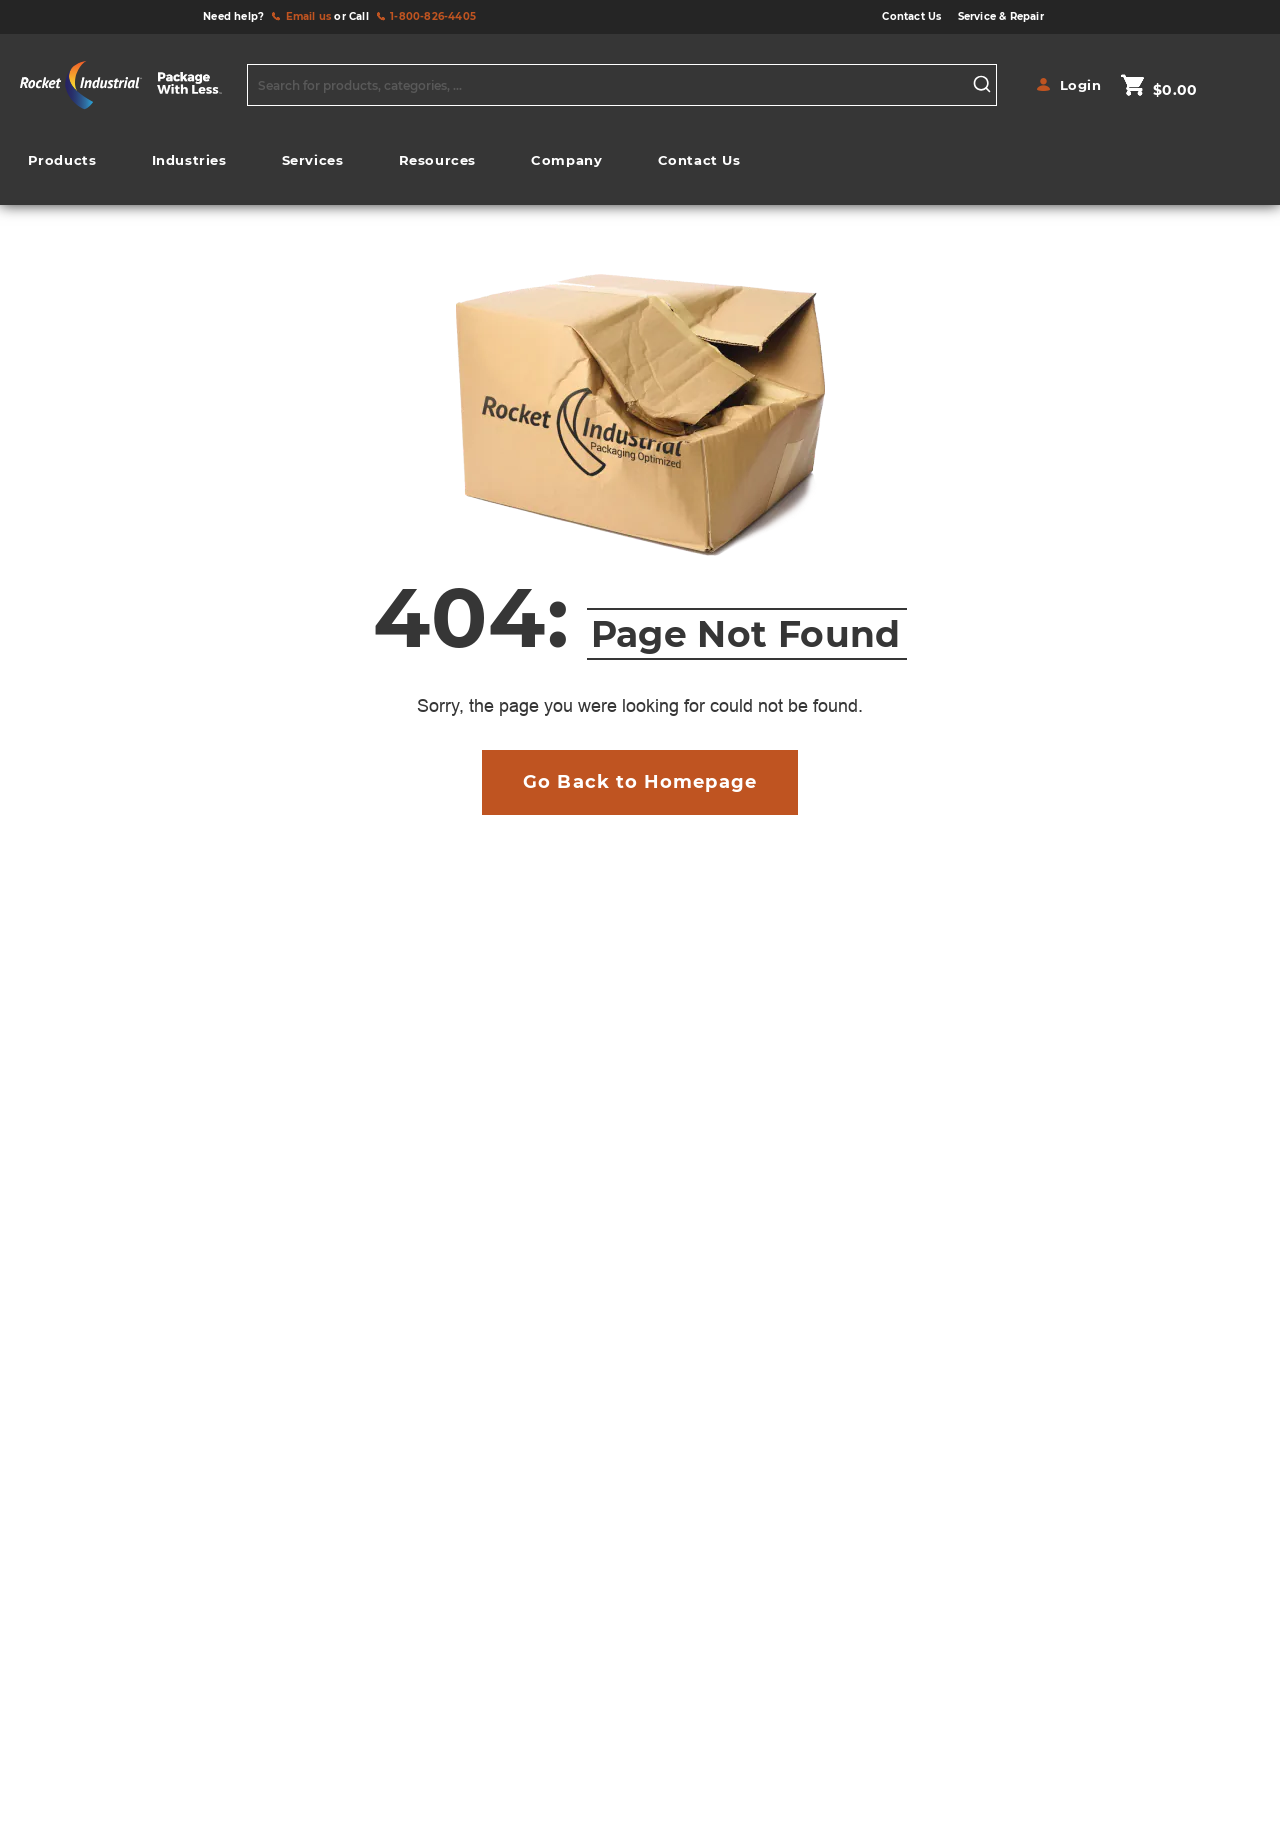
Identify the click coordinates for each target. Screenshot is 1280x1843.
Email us (309, 16)
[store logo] (128, 85)
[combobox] (622, 85)
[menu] (384, 165)
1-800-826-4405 (433, 16)
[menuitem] (62, 160)
